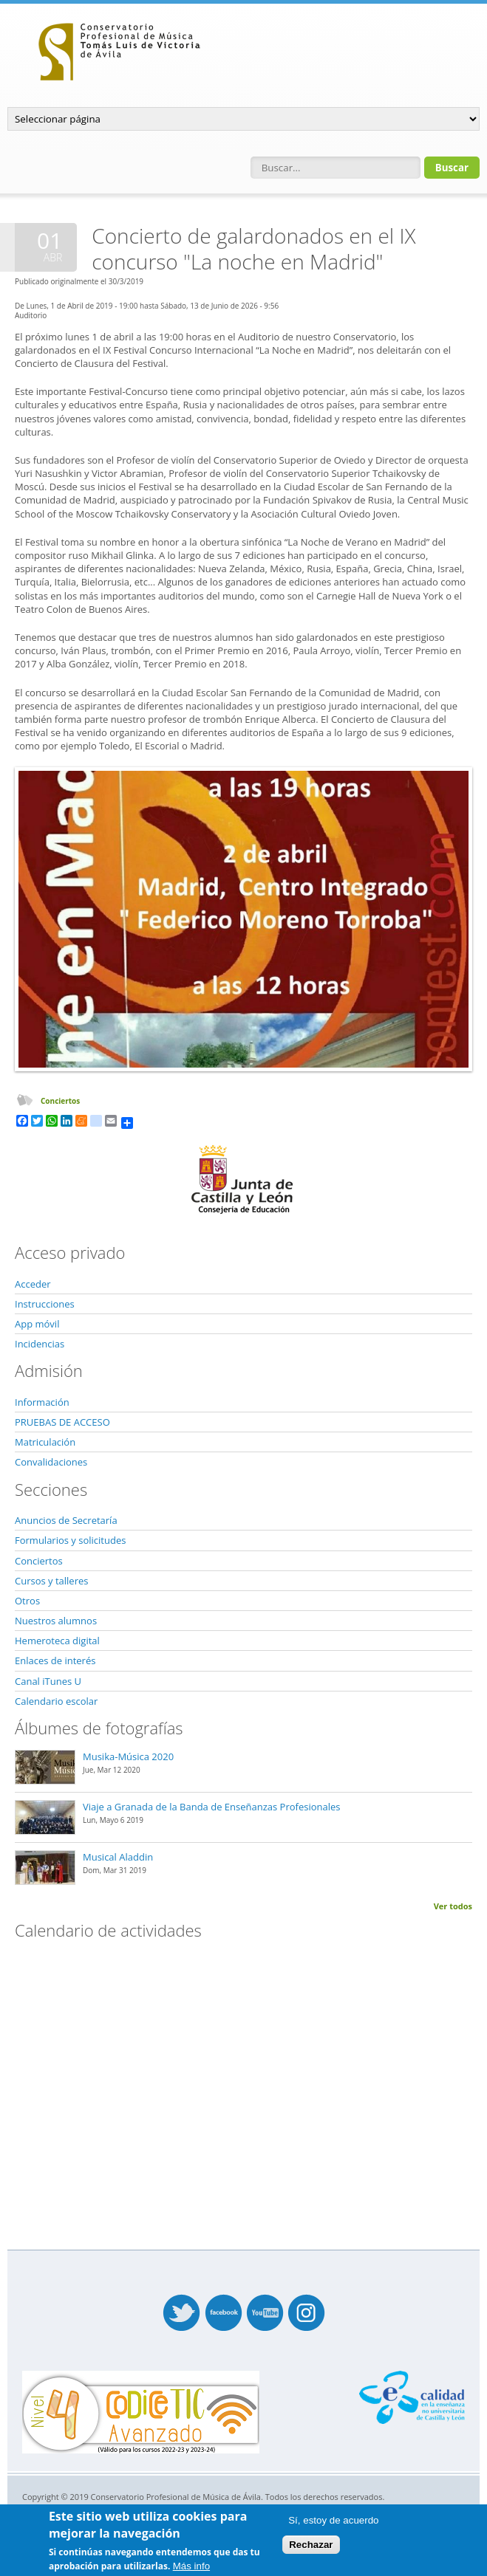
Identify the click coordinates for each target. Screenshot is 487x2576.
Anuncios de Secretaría (66, 1520)
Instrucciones (45, 1304)
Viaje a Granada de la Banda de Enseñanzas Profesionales (212, 1806)
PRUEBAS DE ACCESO (62, 1422)
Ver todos (453, 1906)
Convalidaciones (51, 1462)
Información (42, 1402)
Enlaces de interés (55, 1660)
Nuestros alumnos (56, 1620)
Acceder (33, 1284)
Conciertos (60, 1101)
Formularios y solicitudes (70, 1540)
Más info (191, 2566)
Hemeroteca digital (57, 1640)
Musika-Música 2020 (128, 1756)
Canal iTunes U (48, 1681)
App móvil (37, 1323)
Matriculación (45, 1442)
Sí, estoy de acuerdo (333, 2520)
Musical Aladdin (118, 1857)
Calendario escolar (56, 1701)
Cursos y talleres (51, 1580)
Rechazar (311, 2544)
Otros (27, 1600)
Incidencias (39, 1343)
